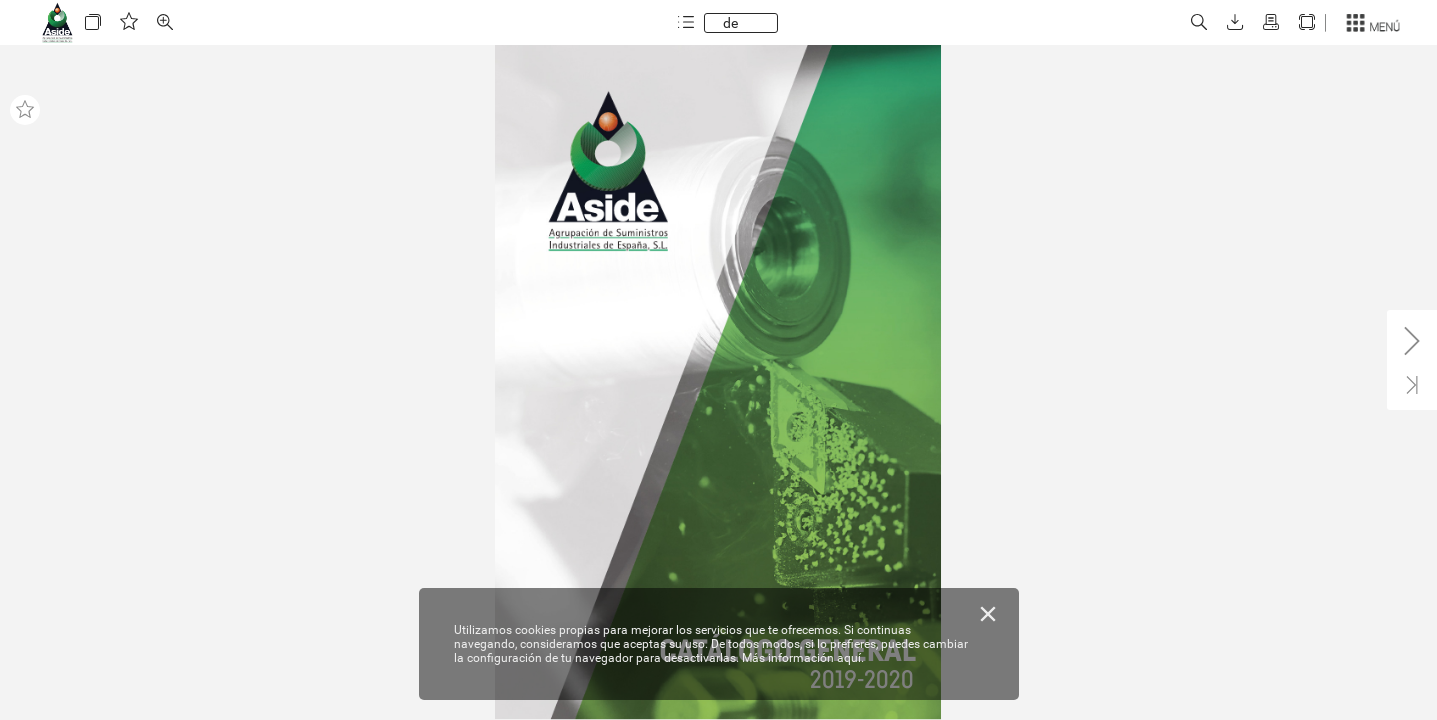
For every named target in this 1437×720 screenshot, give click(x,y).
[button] (93, 22)
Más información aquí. (803, 658)
